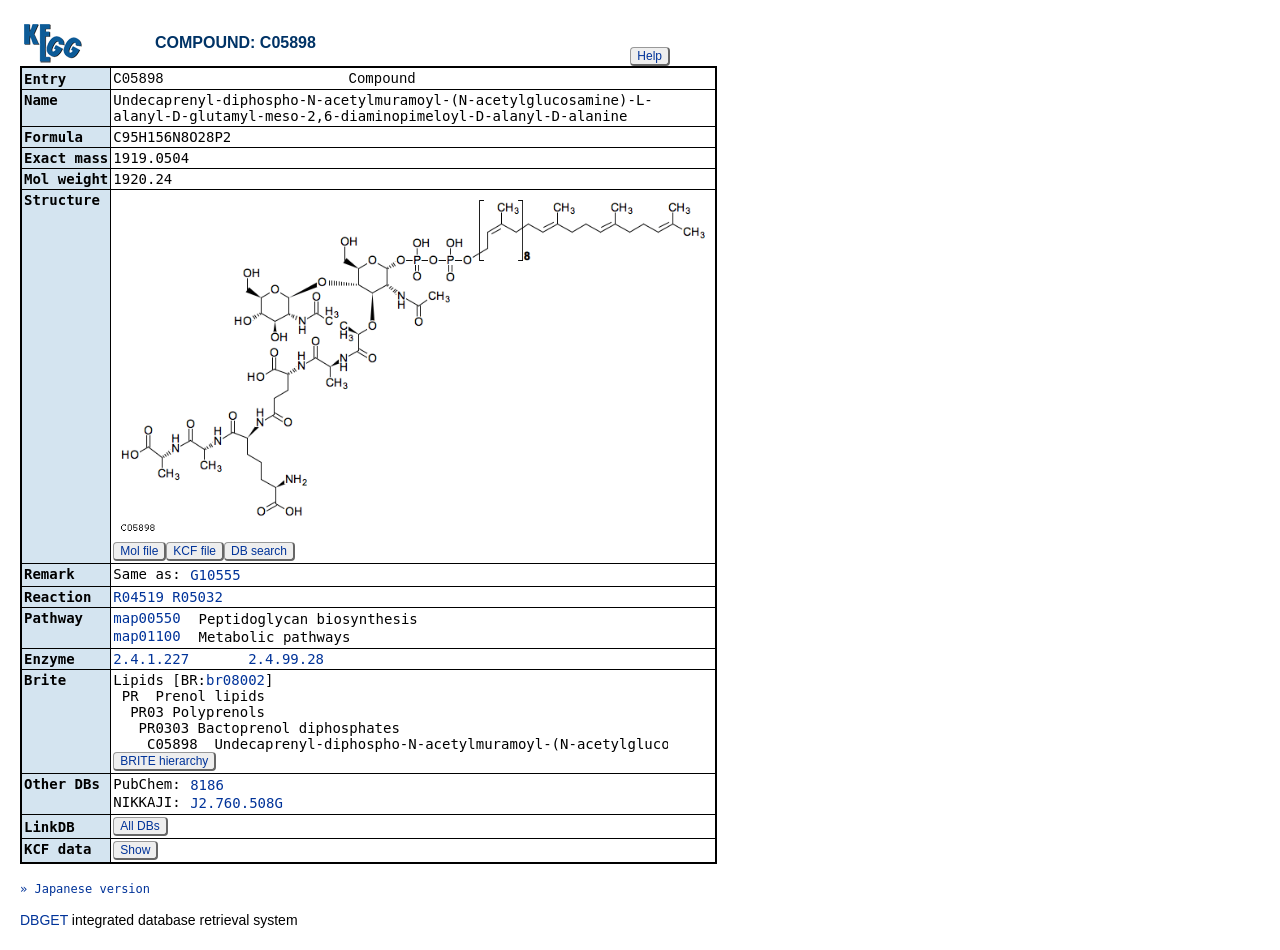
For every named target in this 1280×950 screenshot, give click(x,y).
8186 (207, 787)
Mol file (139, 553)
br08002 (235, 682)
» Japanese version (85, 891)
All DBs (139, 828)
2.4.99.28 (286, 661)
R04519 (138, 599)
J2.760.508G (236, 805)
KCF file (194, 553)
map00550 (146, 620)
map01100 (146, 638)
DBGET (44, 922)
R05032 (197, 599)
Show (135, 852)
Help (649, 56)
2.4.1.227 (151, 661)
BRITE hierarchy (164, 763)
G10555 (215, 577)
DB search (259, 553)
